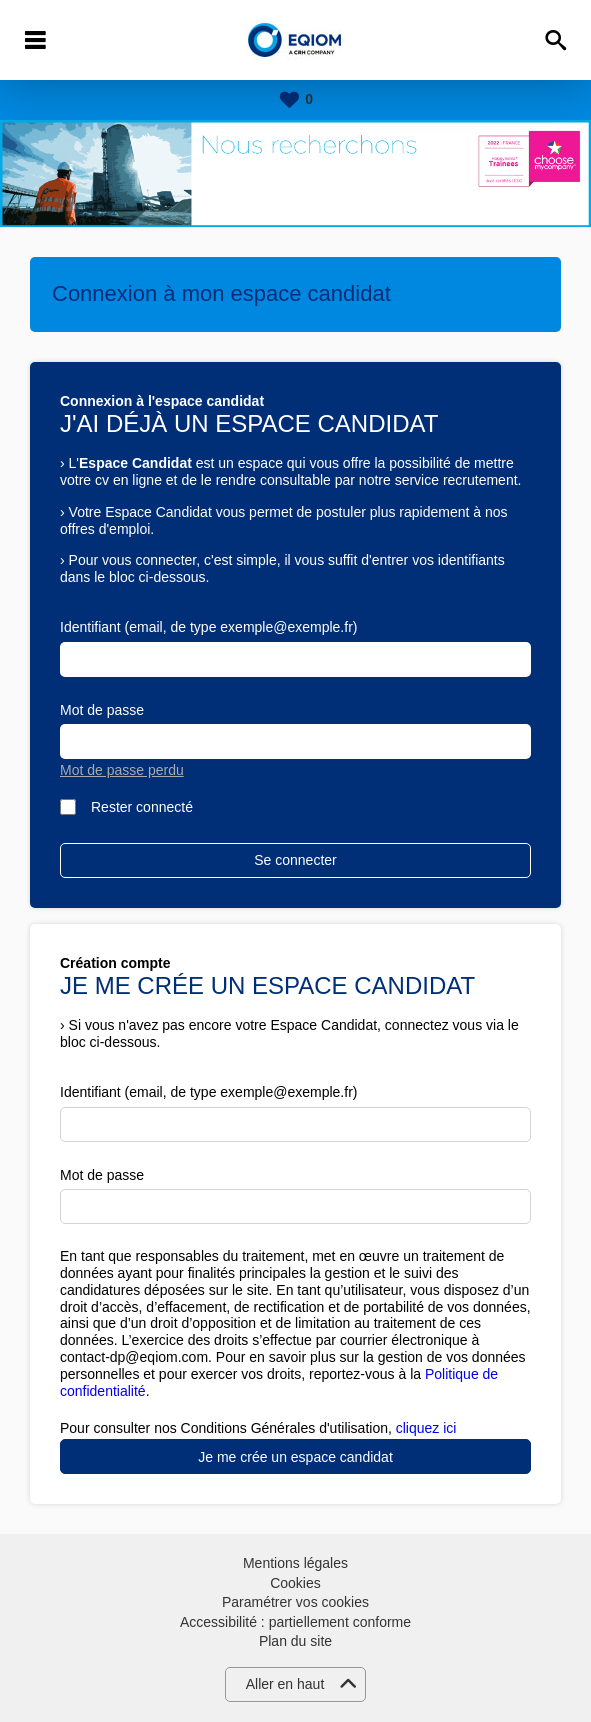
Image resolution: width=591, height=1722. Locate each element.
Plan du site (295, 1641)
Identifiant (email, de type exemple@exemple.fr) (208, 627)
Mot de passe (102, 710)
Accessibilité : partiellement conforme (295, 1622)
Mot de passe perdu (122, 770)
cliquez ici (426, 1428)
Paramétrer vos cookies (295, 1602)
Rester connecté (142, 807)
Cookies (295, 1583)
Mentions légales (295, 1563)
